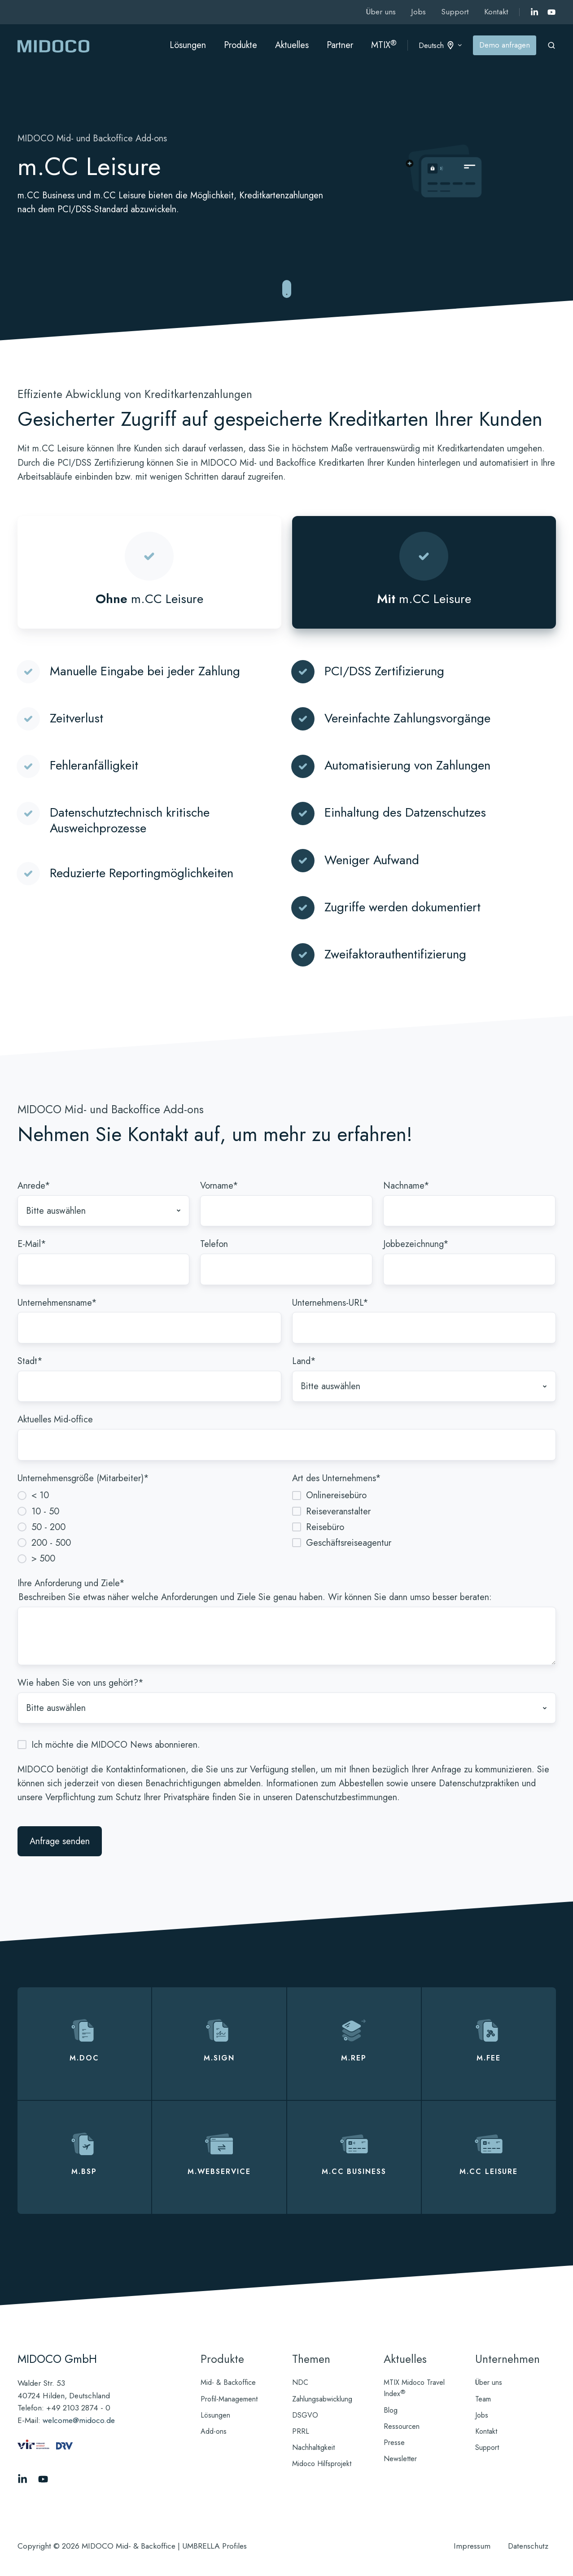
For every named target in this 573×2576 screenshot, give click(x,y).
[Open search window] (551, 45)
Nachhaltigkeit (313, 2447)
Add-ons (214, 2431)
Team (483, 2399)
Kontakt (496, 11)
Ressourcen (402, 2426)
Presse (394, 2442)
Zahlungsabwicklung (322, 2399)
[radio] (149, 1494)
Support (455, 11)
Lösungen (215, 2415)
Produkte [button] (240, 45)
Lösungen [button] (188, 45)
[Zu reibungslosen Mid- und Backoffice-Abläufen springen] (286, 289)
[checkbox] (149, 1526)
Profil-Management (229, 2399)
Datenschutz (528, 2546)
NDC (300, 2382)
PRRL (300, 2431)
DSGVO (305, 2415)
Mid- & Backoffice (228, 2382)
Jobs (418, 11)
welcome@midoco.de (79, 2420)
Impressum (472, 2546)
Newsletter (400, 2459)
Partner (340, 45)
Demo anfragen (504, 44)
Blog (391, 2410)
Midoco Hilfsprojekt (321, 2463)
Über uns (381, 11)
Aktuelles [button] (292, 45)
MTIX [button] (384, 44)
